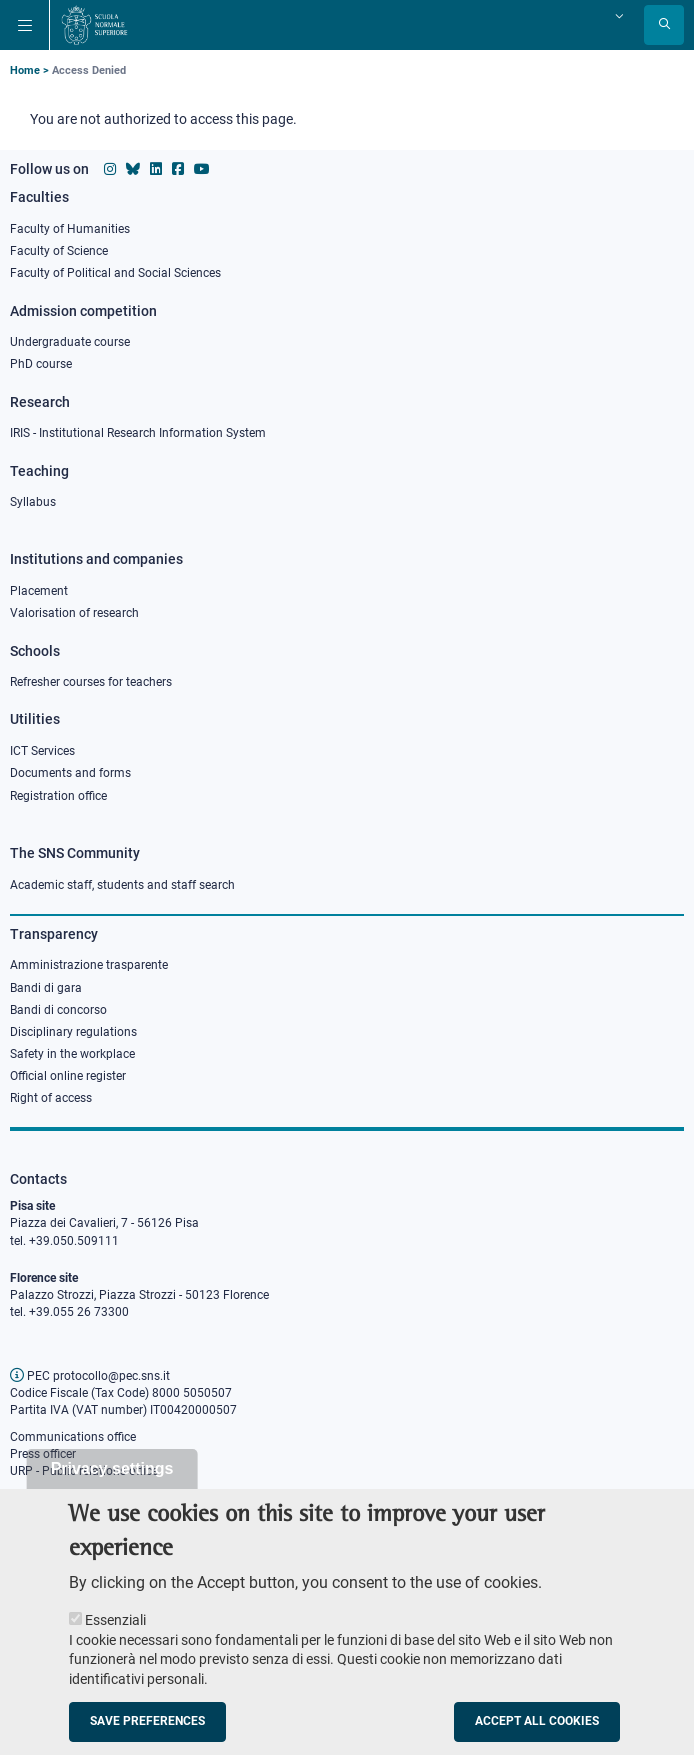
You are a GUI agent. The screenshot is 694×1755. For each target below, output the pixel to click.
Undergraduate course (70, 342)
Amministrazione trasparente (89, 965)
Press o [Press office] (30, 1454)
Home (25, 70)
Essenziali (115, 1637)
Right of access (51, 1098)
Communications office (73, 1437)
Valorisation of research (74, 613)
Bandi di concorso (58, 1010)
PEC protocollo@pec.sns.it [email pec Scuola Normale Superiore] (90, 1376)
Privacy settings (112, 1485)
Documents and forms (70, 773)
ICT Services (42, 751)
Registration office (58, 796)
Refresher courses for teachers (91, 682)
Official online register (68, 1076)
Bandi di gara (46, 988)
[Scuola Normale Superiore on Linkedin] (156, 169)
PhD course (41, 364)
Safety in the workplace (72, 1054)
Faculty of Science (59, 251)
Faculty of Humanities (70, 229)
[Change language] (617, 16)
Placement (39, 591)
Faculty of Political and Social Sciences (115, 273)
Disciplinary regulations (73, 1032)
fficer (63, 1454)
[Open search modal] (664, 25)
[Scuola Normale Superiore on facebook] (178, 169)
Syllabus (33, 502)
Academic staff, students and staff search (122, 885)
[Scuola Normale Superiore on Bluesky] (133, 169)
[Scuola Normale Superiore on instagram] (110, 169)
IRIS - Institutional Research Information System (138, 433)
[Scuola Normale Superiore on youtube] (202, 169)
